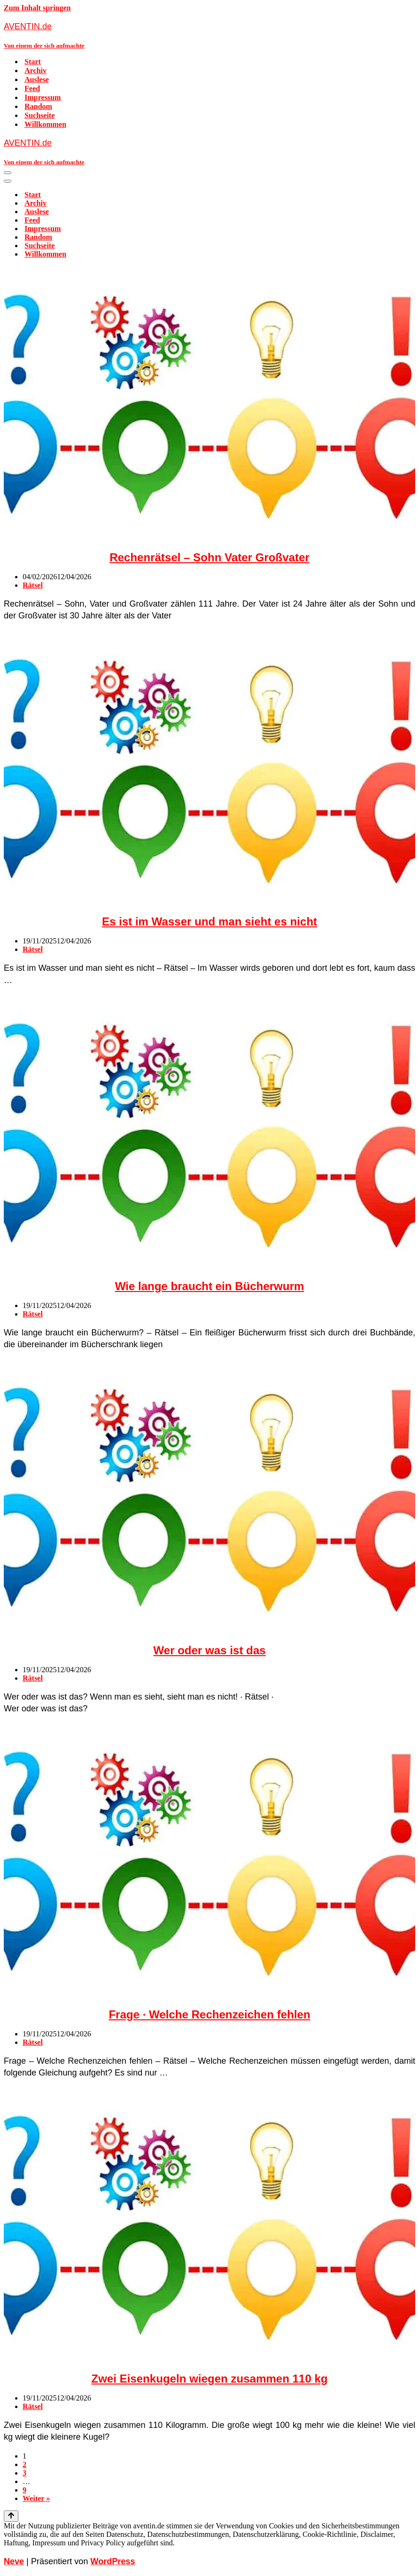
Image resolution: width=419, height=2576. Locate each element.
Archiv (36, 71)
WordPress (112, 2561)
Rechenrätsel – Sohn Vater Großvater (209, 557)
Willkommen (45, 124)
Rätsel (33, 585)
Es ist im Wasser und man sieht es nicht (209, 921)
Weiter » (36, 2498)
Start (33, 62)
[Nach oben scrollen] (11, 2516)
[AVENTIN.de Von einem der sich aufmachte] (209, 35)
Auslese (37, 79)
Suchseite (40, 115)
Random (38, 106)
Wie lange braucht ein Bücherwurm (209, 1286)
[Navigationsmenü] (7, 172)
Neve (14, 2561)
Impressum (43, 97)
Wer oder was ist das (209, 1650)
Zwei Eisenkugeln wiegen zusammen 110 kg (209, 2378)
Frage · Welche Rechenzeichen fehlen (210, 2014)
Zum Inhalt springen (37, 8)
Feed (32, 88)
